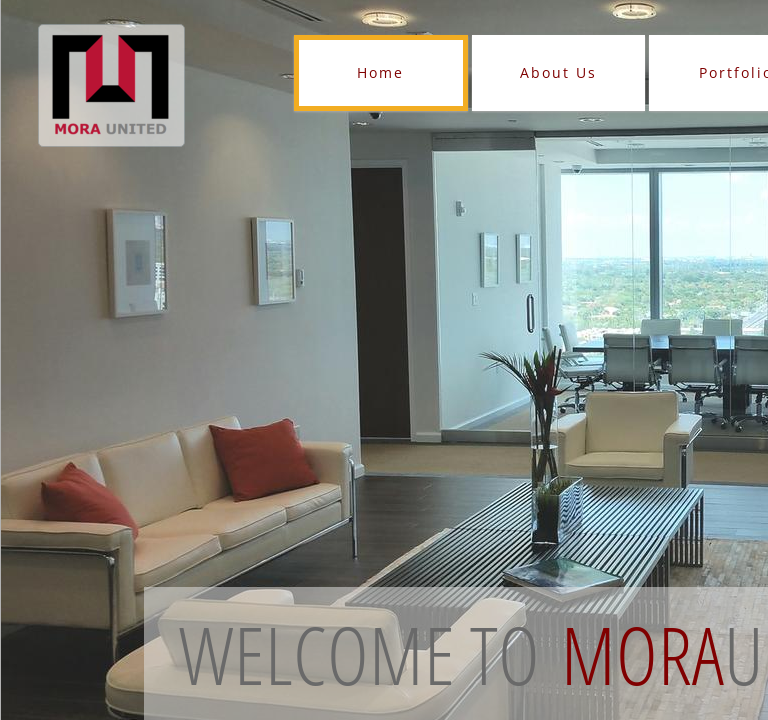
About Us (558, 72)
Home (380, 72)
